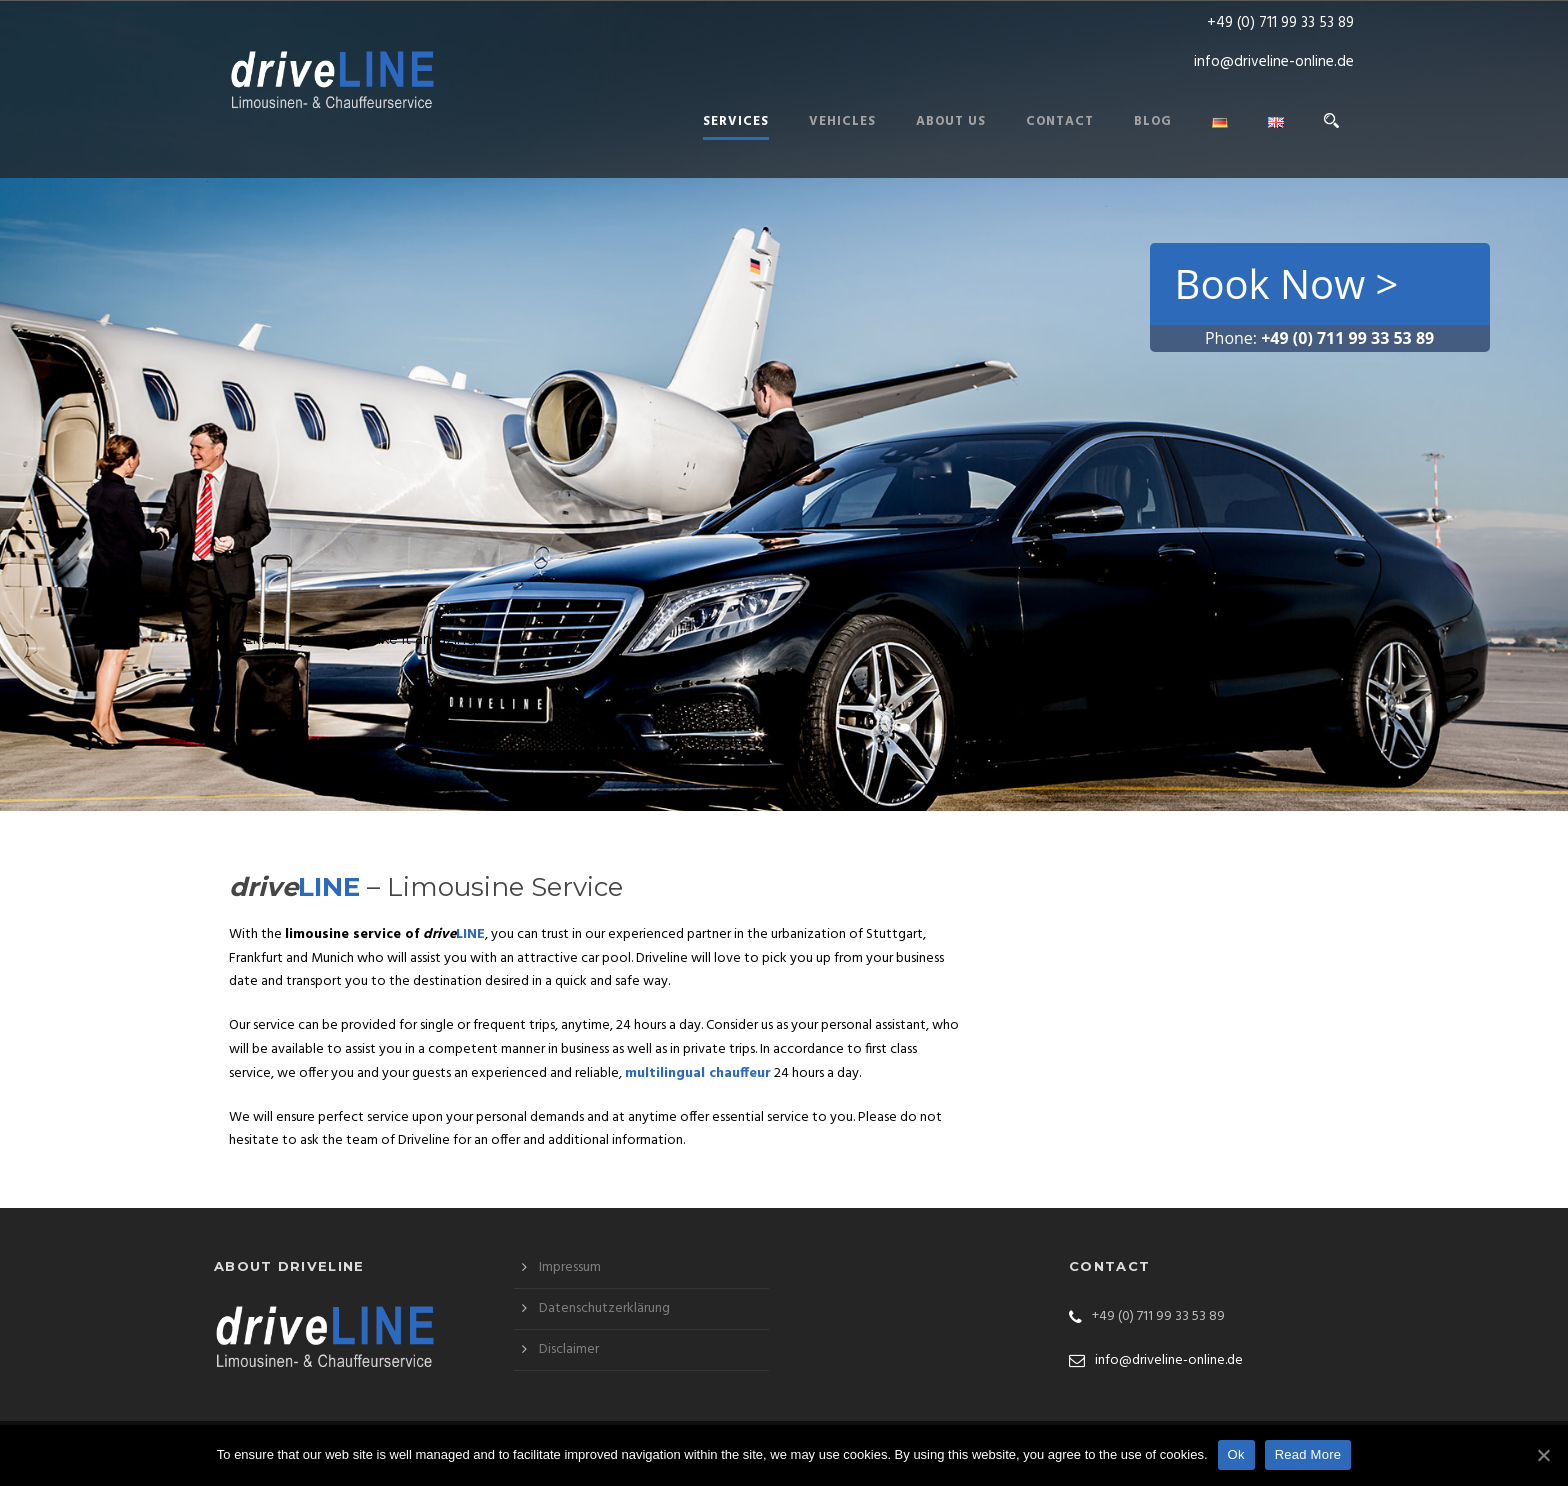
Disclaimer (569, 1349)
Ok (1236, 1454)
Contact (1060, 121)
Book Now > (1287, 283)
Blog (1153, 121)
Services (736, 121)
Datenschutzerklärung (604, 1308)
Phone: (1319, 338)
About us (951, 121)
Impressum (570, 1267)
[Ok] (1543, 1455)
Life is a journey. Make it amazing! (361, 639)
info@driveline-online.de (1274, 62)
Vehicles (842, 121)
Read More (1308, 1454)
